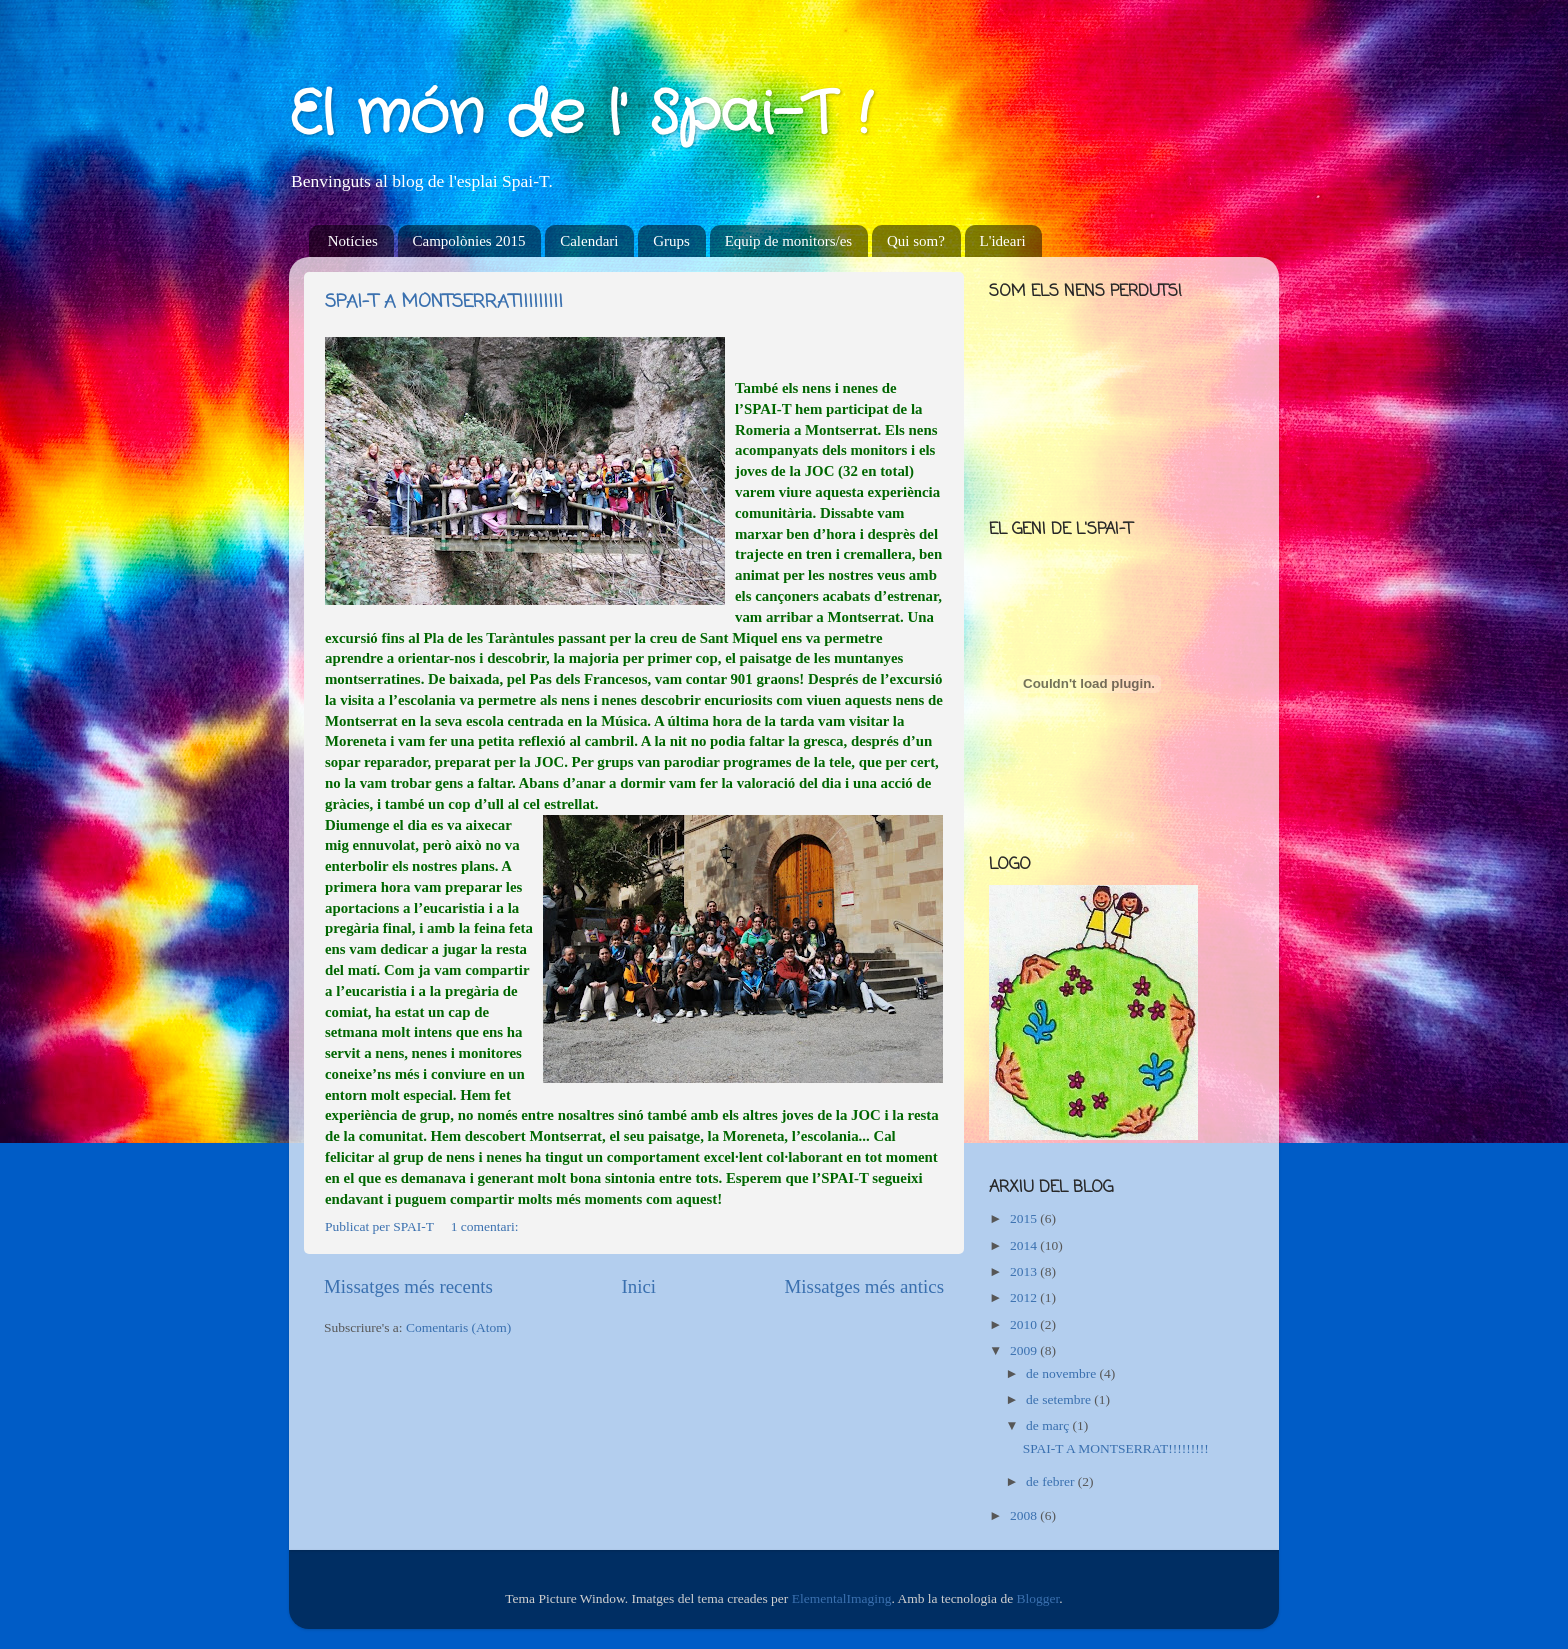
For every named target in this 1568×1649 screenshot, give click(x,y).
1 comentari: (486, 1226)
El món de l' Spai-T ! (580, 115)
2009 (1025, 1350)
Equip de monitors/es (789, 241)
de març (1049, 1425)
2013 (1025, 1271)
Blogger (1038, 1598)
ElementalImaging (842, 1598)
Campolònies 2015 (469, 241)
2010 (1025, 1324)
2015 (1025, 1218)
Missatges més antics (864, 1286)
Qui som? (916, 241)
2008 (1025, 1515)
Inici (638, 1286)
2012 (1025, 1297)
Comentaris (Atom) (458, 1327)
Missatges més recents (408, 1286)
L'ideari (1003, 241)
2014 (1025, 1245)
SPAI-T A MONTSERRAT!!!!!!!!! (444, 302)
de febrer (1052, 1481)
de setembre (1060, 1399)
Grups (671, 241)
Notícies (353, 241)
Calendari (589, 241)
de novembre (1062, 1373)
